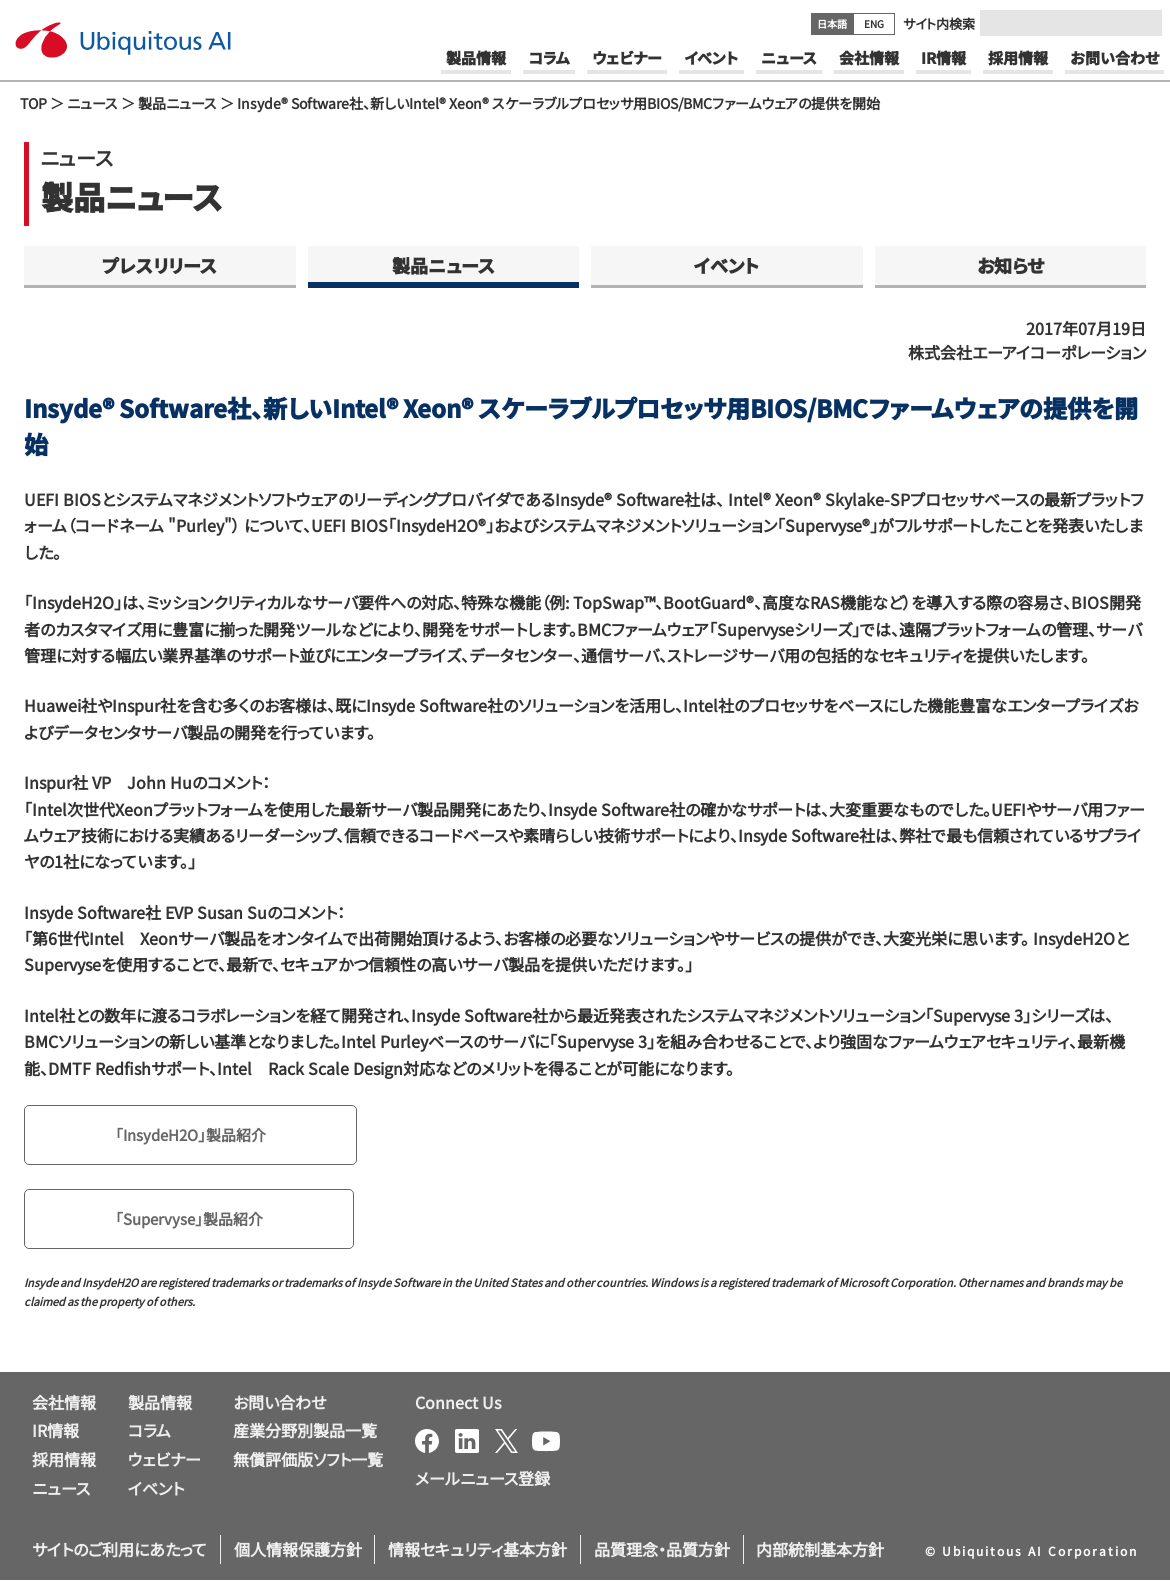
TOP (33, 103)
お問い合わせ (279, 1405)
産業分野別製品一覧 (305, 1434)
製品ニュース (177, 103)
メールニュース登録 (482, 1481)
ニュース (92, 103)
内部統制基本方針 (820, 1553)
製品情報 (160, 1405)
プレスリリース (159, 265)
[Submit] (1141, 23)
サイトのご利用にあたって (119, 1553)
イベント (726, 265)
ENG (874, 23)
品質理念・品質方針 (662, 1553)
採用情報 (64, 1463)
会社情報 (64, 1405)
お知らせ (1010, 265)
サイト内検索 (939, 23)
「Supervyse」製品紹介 (193, 1222)
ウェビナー (164, 1463)
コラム (149, 1434)
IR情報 (55, 1434)
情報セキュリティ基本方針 (477, 1553)
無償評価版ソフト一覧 (308, 1463)
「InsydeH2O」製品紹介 (196, 1136)
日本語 (832, 23)
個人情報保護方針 (298, 1553)
